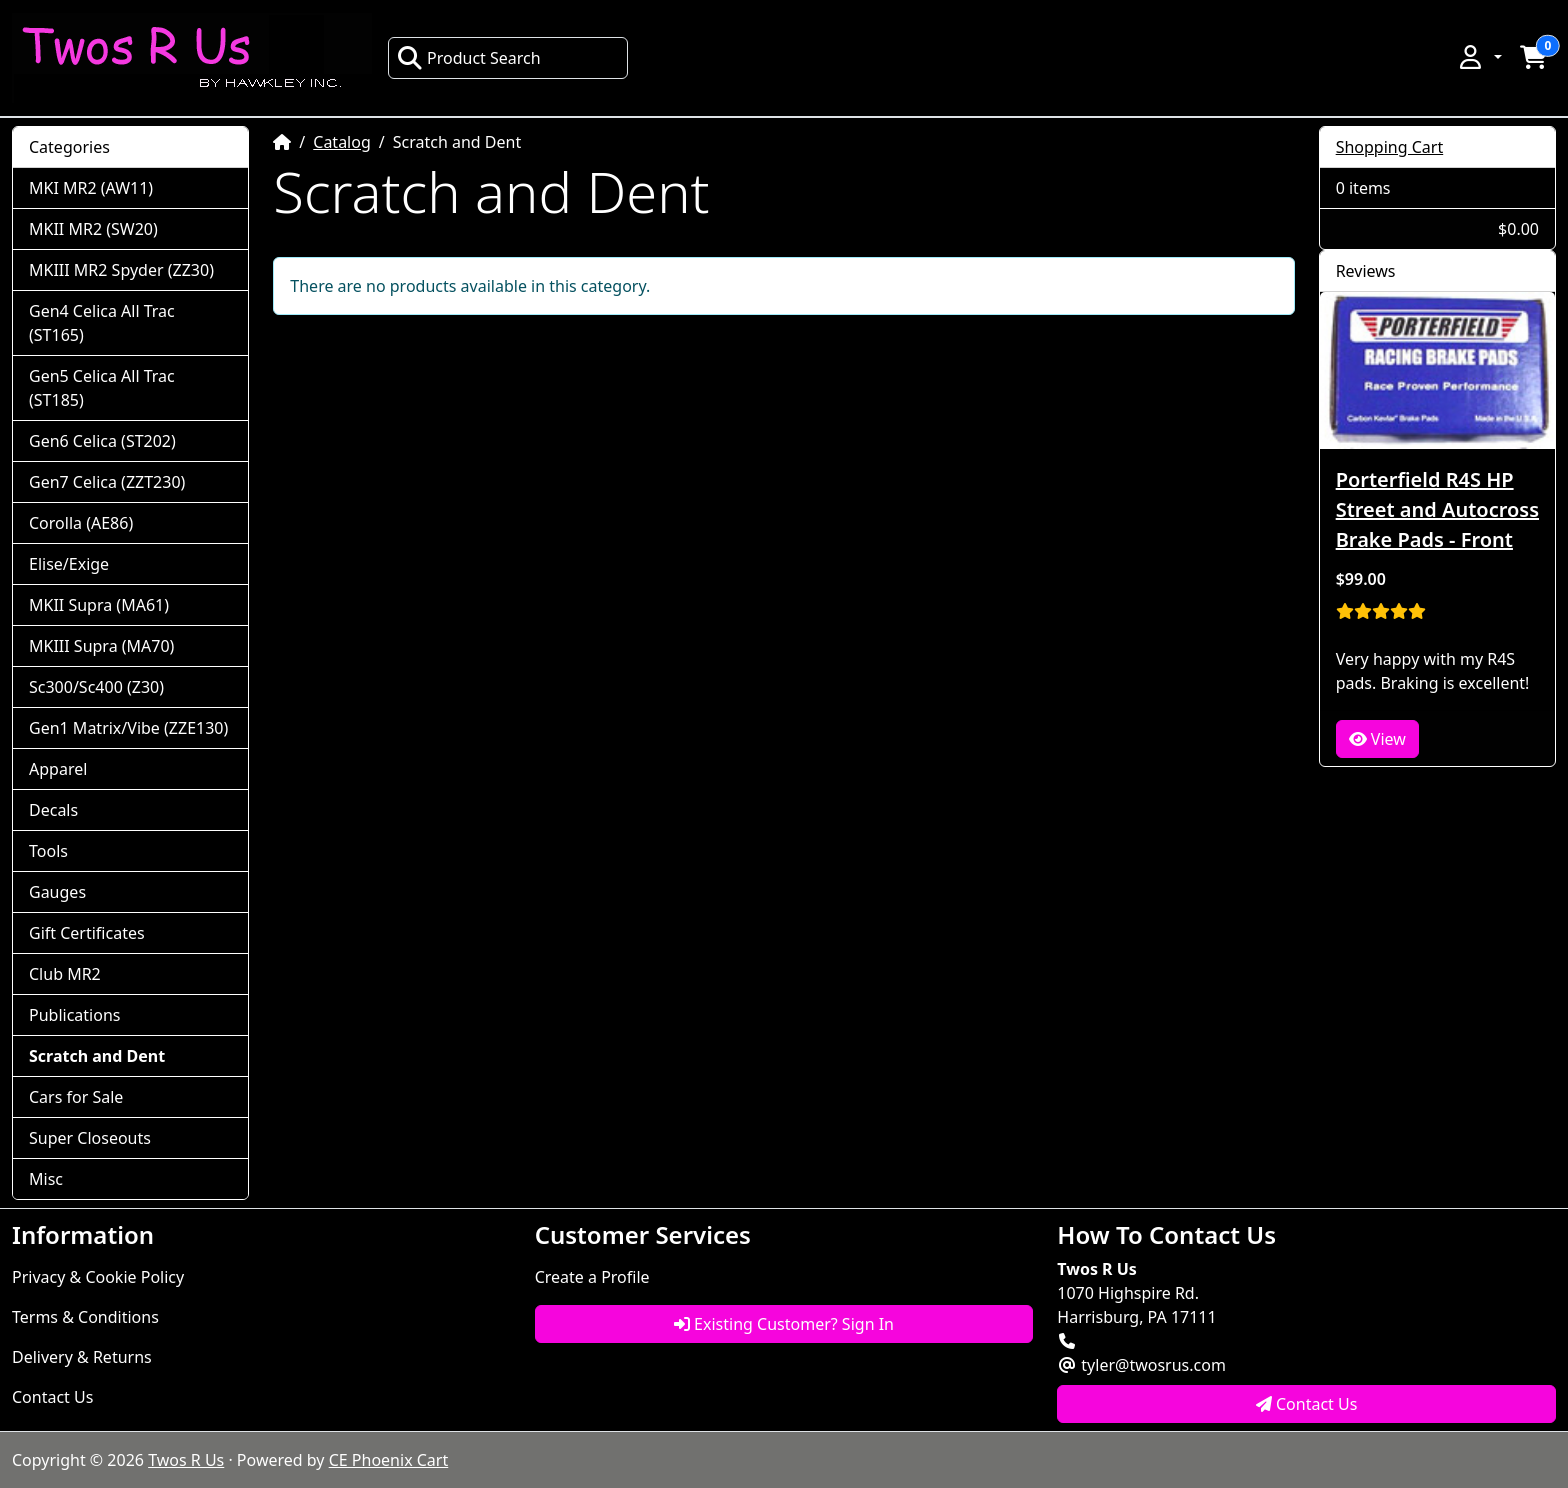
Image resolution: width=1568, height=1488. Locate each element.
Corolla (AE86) (81, 523)
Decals (53, 810)
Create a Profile (592, 1277)
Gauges (57, 892)
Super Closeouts (90, 1138)
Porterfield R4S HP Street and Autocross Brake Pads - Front (1437, 509)
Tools (48, 851)
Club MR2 (65, 974)
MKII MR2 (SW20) (93, 229)
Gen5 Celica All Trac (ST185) (102, 388)
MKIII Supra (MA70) (101, 646)
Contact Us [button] (1307, 1404)
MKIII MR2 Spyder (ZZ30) (121, 270)
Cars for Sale (76, 1097)
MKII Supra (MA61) (99, 605)
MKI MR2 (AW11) (91, 188)
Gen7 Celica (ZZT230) (107, 482)
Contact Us (52, 1397)
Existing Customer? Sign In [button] (784, 1324)
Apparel (58, 769)
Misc (46, 1179)
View (1377, 739)
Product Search (469, 58)
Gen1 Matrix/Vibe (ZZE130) (128, 728)
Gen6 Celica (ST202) (102, 441)
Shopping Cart (1390, 147)
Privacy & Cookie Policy (98, 1277)
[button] (1479, 57)
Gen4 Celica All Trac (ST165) (102, 323)
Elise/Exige (69, 564)
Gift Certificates (87, 933)
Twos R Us (186, 1460)
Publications (74, 1015)
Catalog (342, 142)
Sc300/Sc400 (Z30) (96, 687)
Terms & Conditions (85, 1317)
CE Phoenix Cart (389, 1460)
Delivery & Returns (82, 1357)
